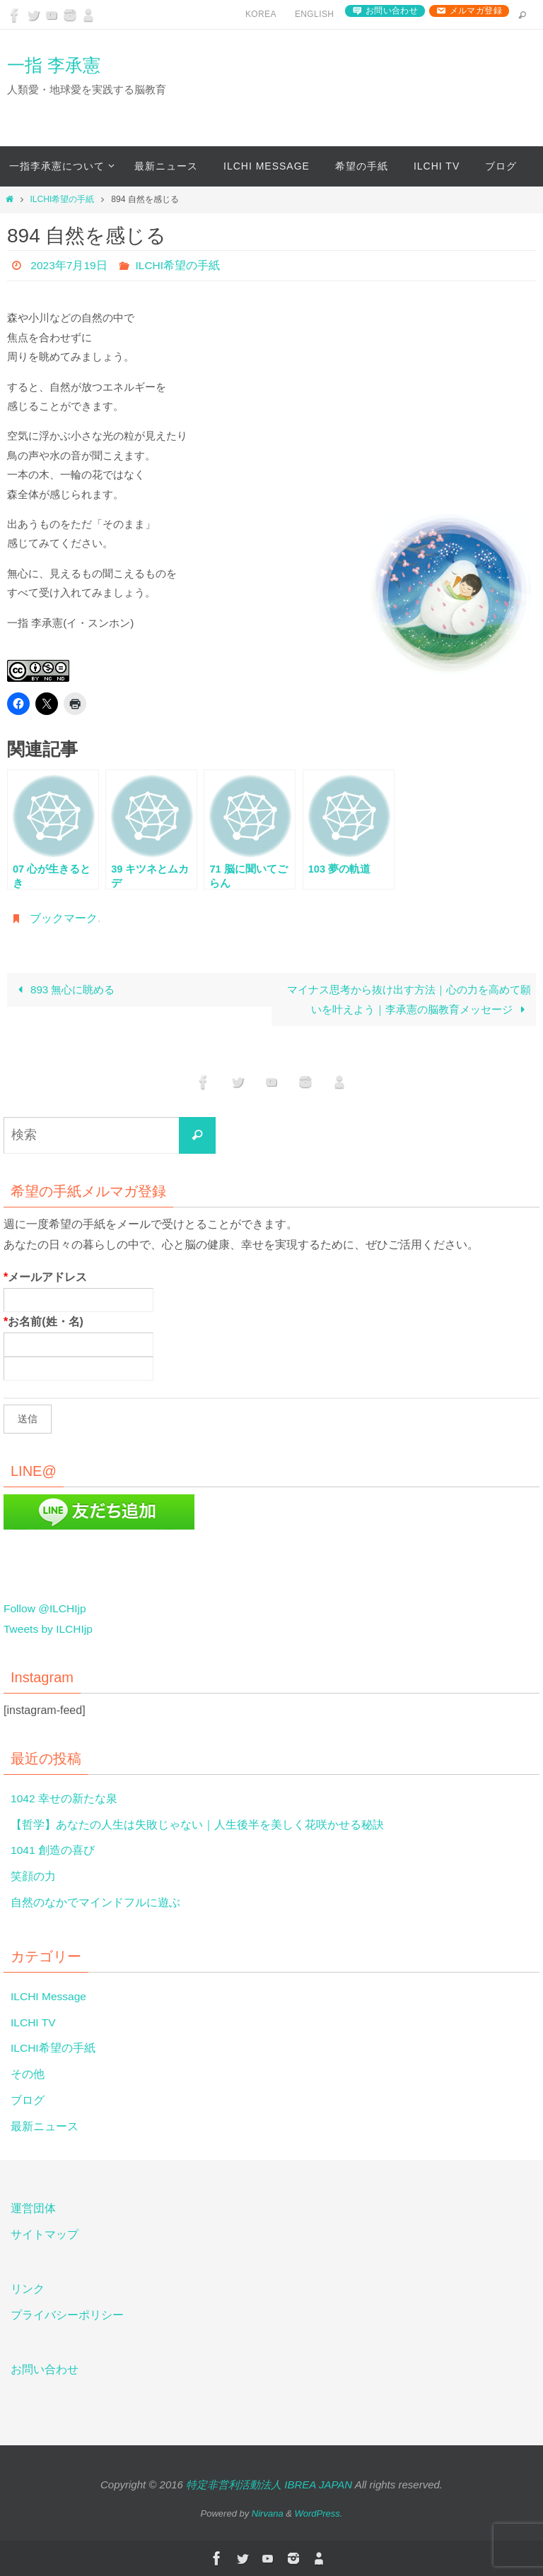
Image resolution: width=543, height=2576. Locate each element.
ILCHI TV (34, 2022)
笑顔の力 (33, 1876)
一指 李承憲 (53, 65)
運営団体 (33, 2208)
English (314, 14)
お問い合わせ (392, 11)
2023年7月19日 (69, 265)
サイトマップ (44, 2234)
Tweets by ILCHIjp (49, 1629)
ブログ (28, 2100)
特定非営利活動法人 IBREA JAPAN (269, 2484)
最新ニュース (44, 2126)
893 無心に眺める (63, 989)
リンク (28, 2289)
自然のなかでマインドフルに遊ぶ (95, 1902)
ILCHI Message (49, 1996)
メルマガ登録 (476, 11)
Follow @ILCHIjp (46, 1608)
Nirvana (268, 2513)
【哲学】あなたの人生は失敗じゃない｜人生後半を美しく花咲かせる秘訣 (197, 1825)
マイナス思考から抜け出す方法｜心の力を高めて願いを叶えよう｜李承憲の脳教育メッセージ (409, 999)
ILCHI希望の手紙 (62, 199)
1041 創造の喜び (53, 1850)
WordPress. (319, 2513)
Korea (260, 14)
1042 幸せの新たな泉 (64, 1798)
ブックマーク (64, 918)
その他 (28, 2074)
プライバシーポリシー (67, 2315)
